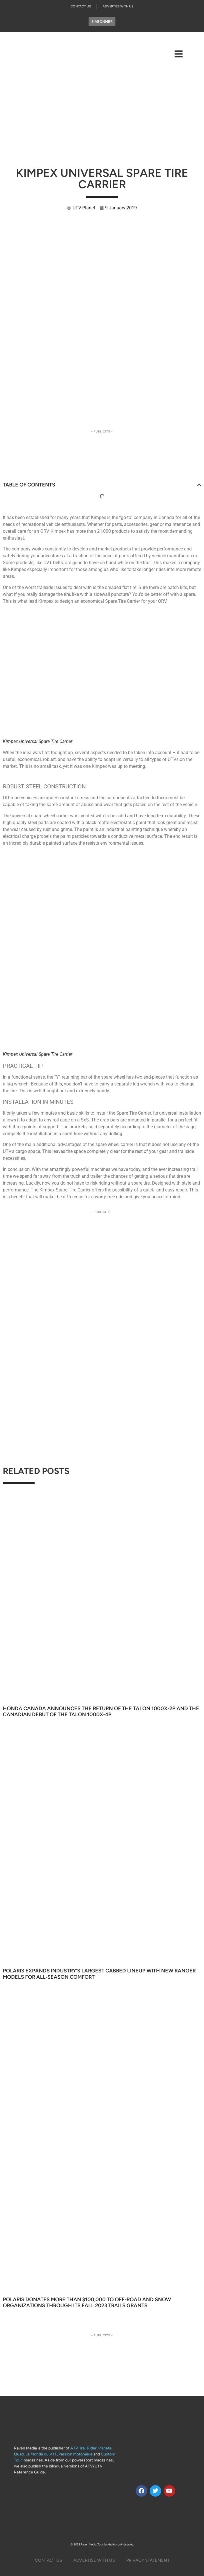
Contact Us (81, 6)
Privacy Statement (147, 2560)
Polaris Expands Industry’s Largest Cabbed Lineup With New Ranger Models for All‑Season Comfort (99, 1974)
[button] (199, 485)
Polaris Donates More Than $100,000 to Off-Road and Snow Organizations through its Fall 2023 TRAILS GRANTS (87, 2302)
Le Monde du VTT (41, 2454)
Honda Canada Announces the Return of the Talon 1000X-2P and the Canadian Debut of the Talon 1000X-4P (101, 1711)
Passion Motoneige (76, 2454)
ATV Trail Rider (83, 2448)
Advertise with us (94, 2560)
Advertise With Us (118, 6)
